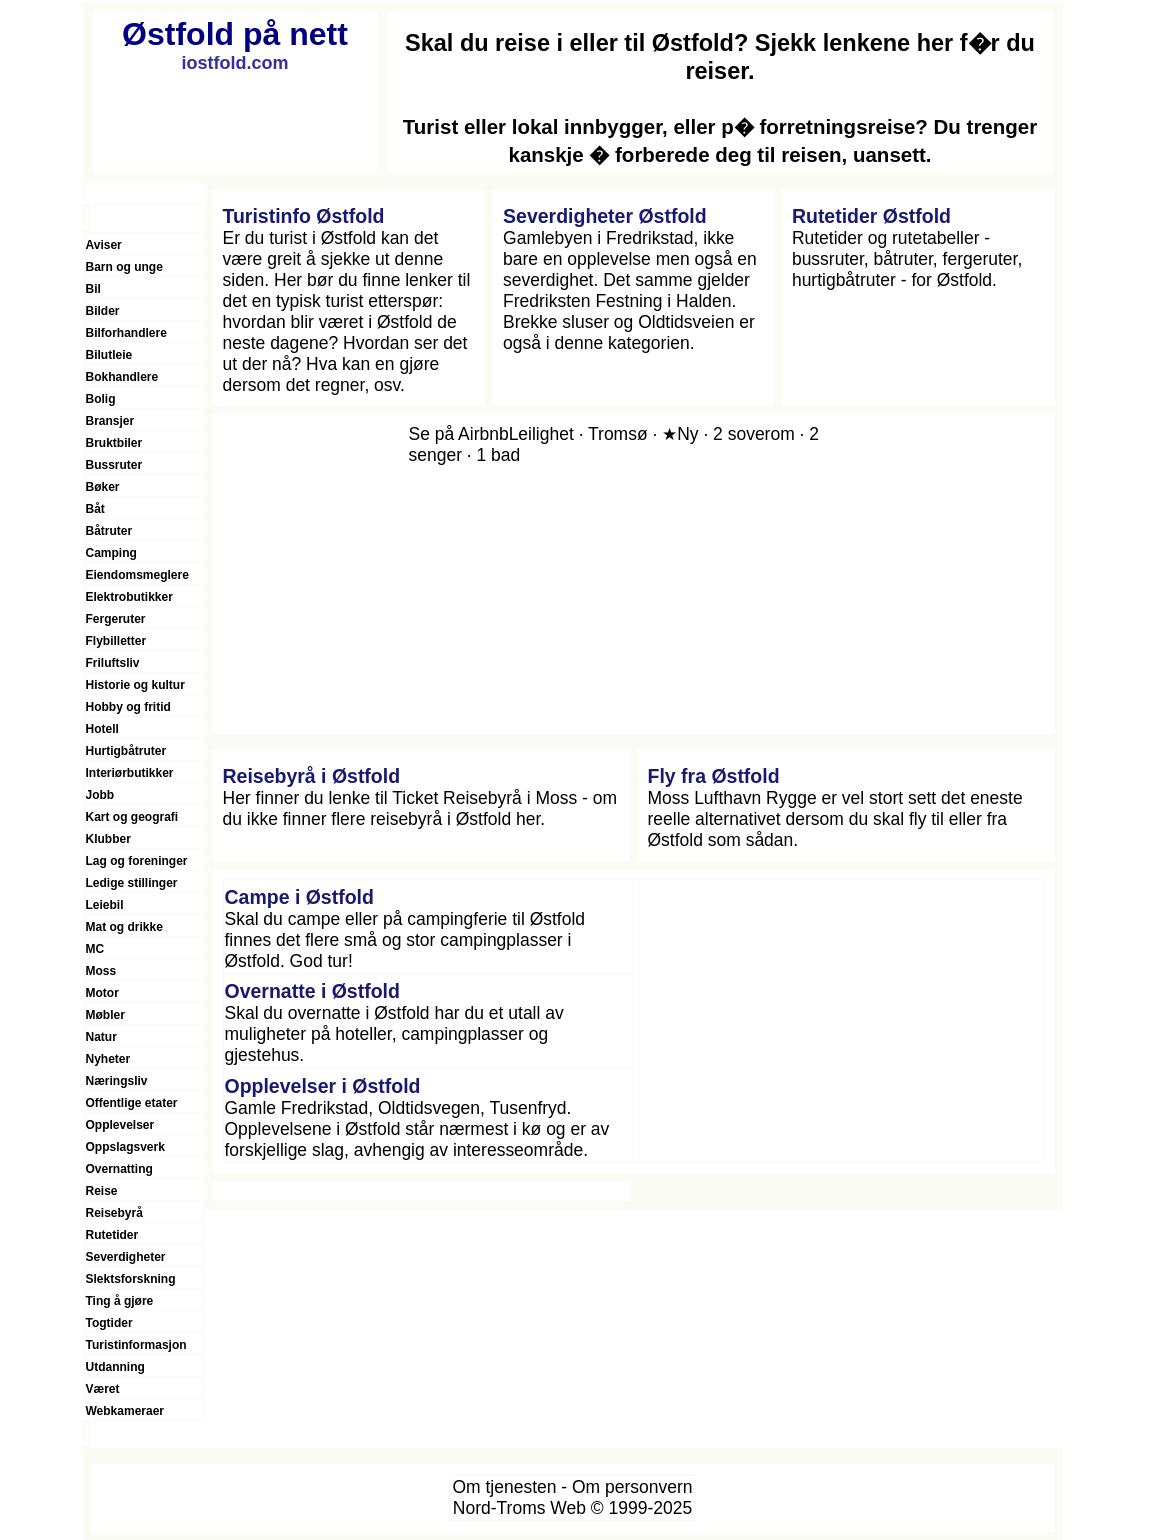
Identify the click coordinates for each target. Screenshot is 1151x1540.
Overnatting (119, 1169)
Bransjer (110, 421)
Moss (101, 971)
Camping (111, 553)
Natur (101, 1037)
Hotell (102, 729)
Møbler (105, 1015)
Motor (102, 993)
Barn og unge (124, 267)
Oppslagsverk (125, 1147)
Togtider (109, 1323)
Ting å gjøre (120, 1301)
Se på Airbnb (459, 434)
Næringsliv (117, 1081)
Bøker (103, 487)
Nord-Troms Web (519, 1508)
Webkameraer (125, 1411)
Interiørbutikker (130, 773)
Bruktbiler (114, 443)
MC (95, 949)
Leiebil (105, 905)
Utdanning (115, 1367)
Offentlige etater (132, 1103)
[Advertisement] (839, 1021)
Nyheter (108, 1059)
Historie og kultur (135, 685)
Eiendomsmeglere (137, 575)
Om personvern (632, 1487)
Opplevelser (120, 1125)
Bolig (101, 399)
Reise (102, 1191)
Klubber (108, 839)
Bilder (103, 311)
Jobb (100, 795)
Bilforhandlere (126, 333)
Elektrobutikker (129, 597)
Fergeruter (116, 619)
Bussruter (114, 465)
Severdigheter (126, 1257)
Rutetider (112, 1235)
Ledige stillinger (132, 883)
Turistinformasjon (136, 1345)
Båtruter (109, 531)
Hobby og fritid (128, 707)
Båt (95, 509)
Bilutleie (109, 355)
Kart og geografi (132, 817)
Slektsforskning (131, 1279)
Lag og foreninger (137, 861)
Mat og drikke (124, 927)
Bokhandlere (122, 377)
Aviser (104, 245)
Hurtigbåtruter (126, 751)
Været (103, 1389)
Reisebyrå (114, 1213)
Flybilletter (116, 641)
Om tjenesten (504, 1487)
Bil (93, 289)
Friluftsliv (113, 663)
